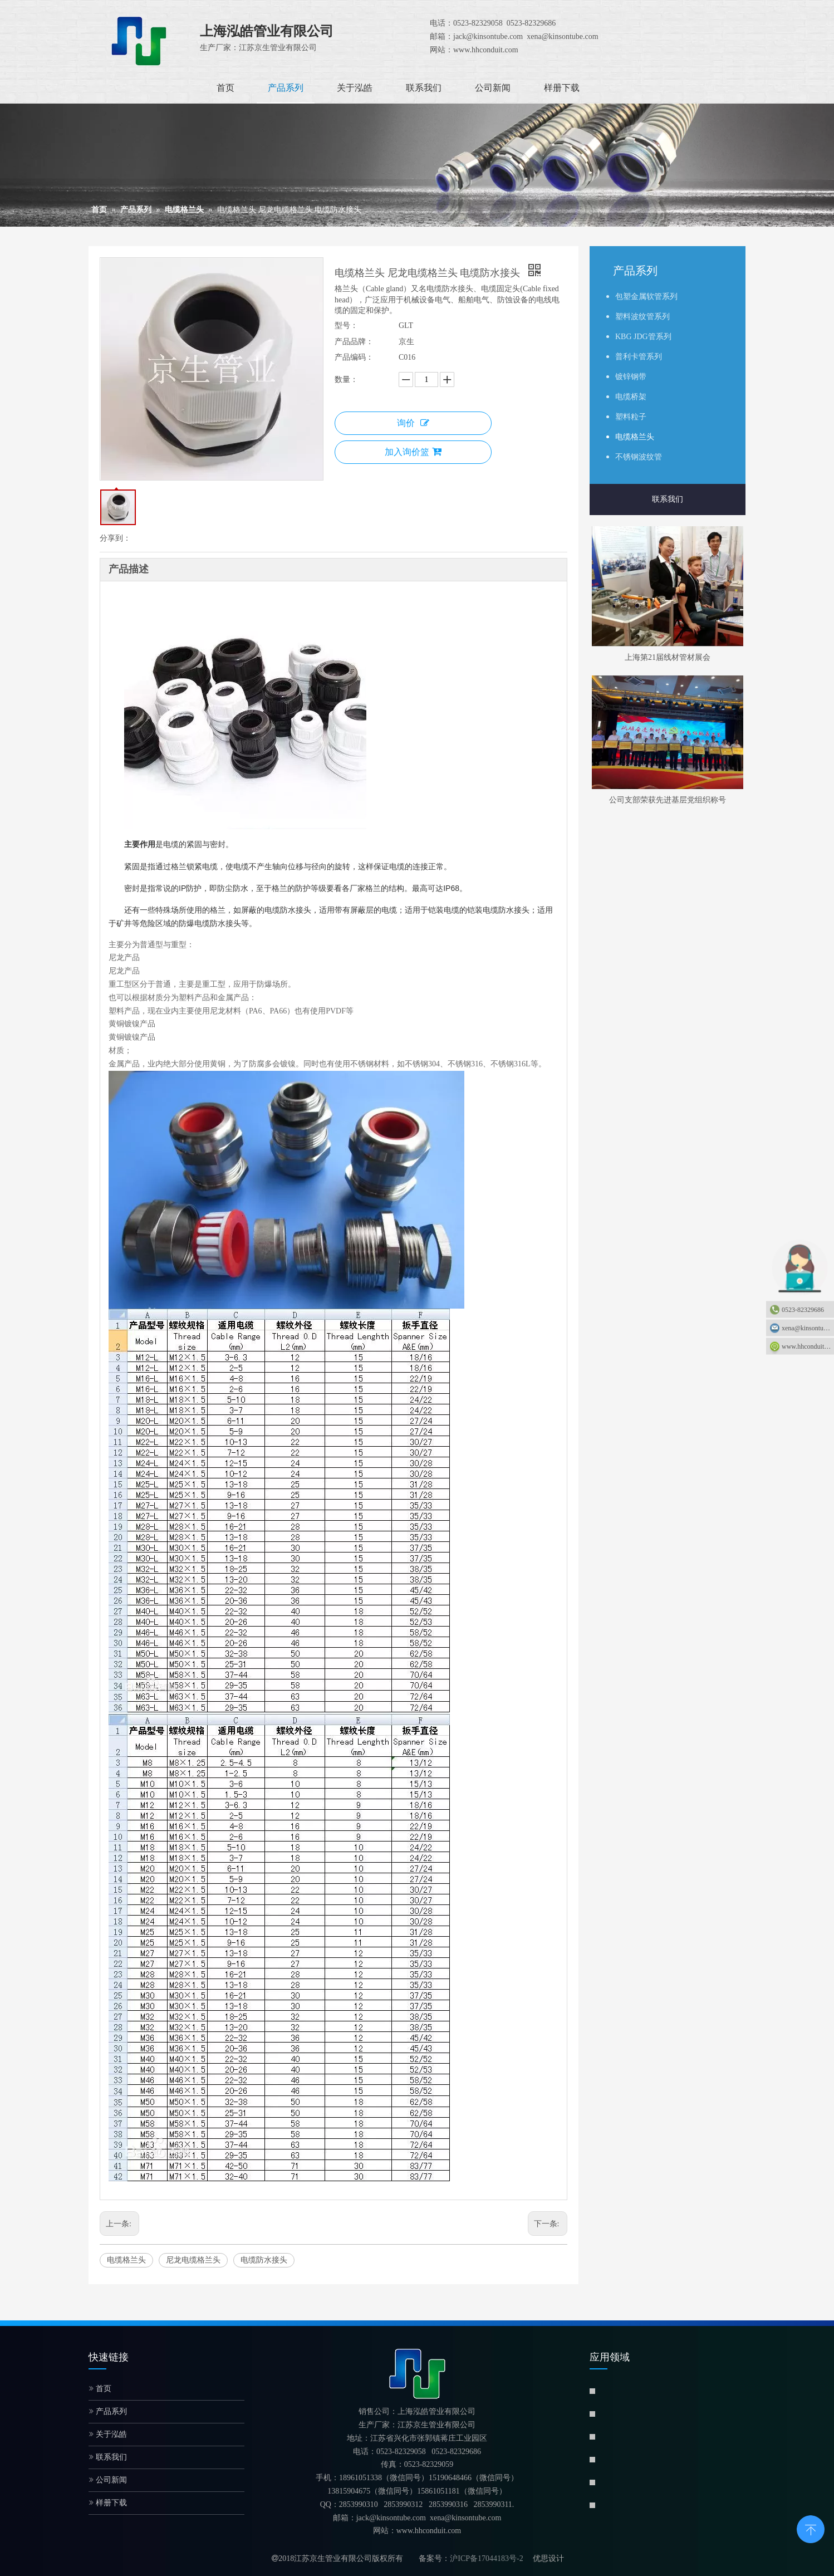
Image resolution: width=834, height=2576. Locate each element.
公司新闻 (108, 2480)
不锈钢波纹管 (638, 457)
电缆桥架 (630, 397)
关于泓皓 (108, 2434)
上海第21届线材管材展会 (667, 657)
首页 (100, 2388)
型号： (346, 325)
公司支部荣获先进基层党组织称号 (667, 800)
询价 (413, 423)
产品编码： (354, 357)
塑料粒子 (630, 417)
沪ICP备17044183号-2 (486, 2558)
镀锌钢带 (630, 377)
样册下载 (108, 2503)
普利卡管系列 (638, 356)
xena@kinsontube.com (808, 1328)
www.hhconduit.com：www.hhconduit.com (808, 1346)
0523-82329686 (803, 1310)
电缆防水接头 (264, 2260)
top (810, 2528)
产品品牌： (354, 341)
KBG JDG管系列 (643, 336)
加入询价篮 (413, 452)
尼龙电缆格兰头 (193, 2260)
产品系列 (108, 2411)
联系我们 (667, 499)
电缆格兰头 (126, 2260)
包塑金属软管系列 (646, 296)
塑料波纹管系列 (642, 316)
